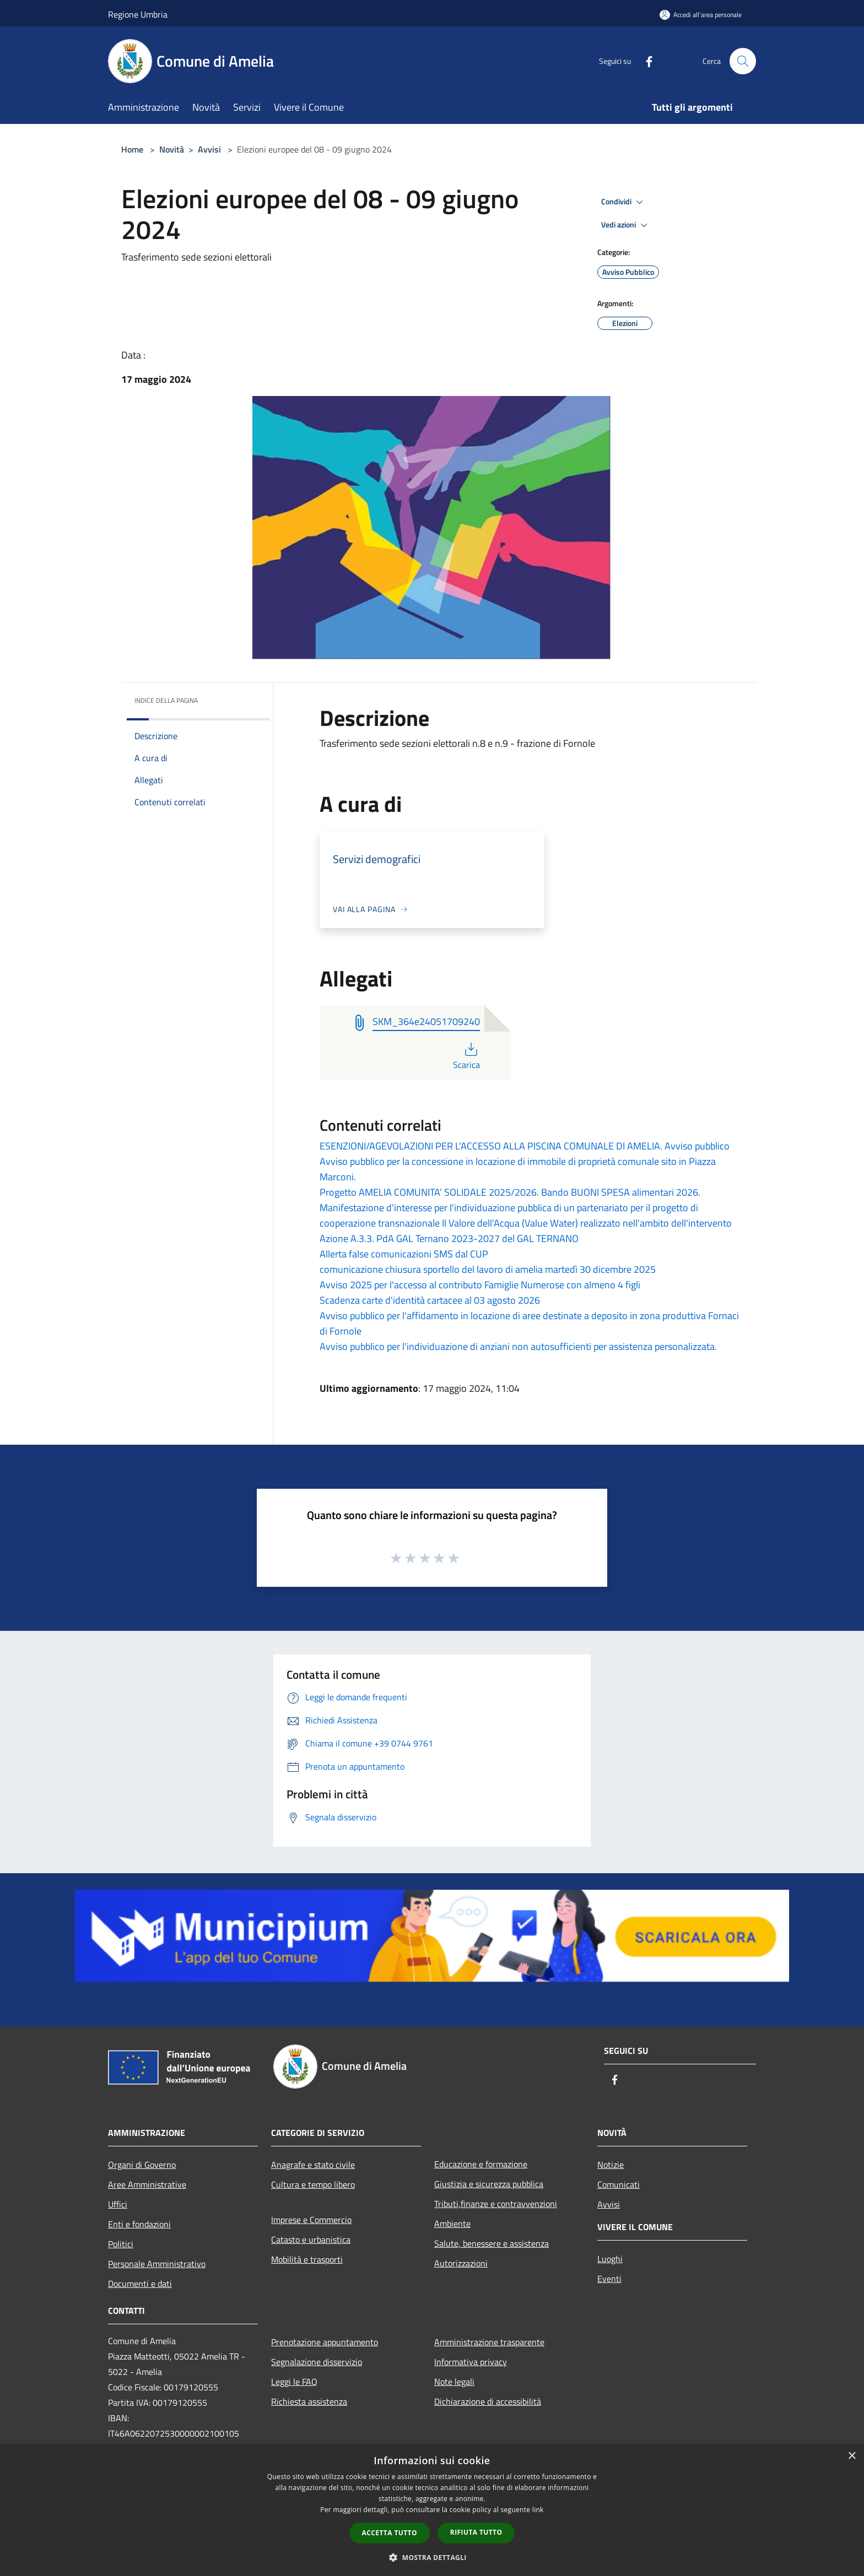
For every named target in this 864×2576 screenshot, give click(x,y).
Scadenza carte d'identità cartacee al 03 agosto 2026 (430, 1300)
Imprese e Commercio (311, 2219)
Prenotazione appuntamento (324, 2342)
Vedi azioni (626, 225)
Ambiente (452, 2223)
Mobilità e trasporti (307, 2259)
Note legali (454, 2381)
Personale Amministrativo (157, 2263)
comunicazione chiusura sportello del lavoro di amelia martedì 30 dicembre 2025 (488, 1269)
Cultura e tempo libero (313, 2184)
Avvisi (209, 149)
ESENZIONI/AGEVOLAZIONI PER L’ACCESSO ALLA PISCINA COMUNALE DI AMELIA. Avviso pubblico (525, 1145)
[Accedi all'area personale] (700, 15)
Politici (120, 2243)
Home (132, 149)
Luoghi (610, 2258)
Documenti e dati (140, 2283)
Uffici (117, 2204)
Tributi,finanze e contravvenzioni (495, 2203)
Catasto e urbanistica (310, 2239)
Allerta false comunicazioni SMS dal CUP (404, 1253)
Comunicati (618, 2184)
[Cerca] (743, 61)
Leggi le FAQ (294, 2381)
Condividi (623, 202)
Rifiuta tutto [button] (476, 2532)
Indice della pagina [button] (166, 700)
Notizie (610, 2164)
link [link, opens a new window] (538, 2509)
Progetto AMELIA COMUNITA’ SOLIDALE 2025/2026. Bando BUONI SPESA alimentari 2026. (510, 1192)
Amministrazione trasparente (489, 2342)
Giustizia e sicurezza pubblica (488, 2183)
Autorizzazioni (461, 2263)
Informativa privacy (470, 2361)
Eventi (609, 2278)
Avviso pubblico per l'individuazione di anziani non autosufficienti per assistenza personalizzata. (518, 1346)
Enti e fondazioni (139, 2224)
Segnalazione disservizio (316, 2361)
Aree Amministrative (147, 2184)
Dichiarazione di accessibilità (487, 2401)
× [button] (851, 2456)
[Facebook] (645, 60)
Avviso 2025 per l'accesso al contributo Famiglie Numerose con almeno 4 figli (480, 1284)
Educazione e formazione (480, 2164)
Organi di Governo (142, 2164)
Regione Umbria (138, 14)
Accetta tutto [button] (389, 2532)
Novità (171, 149)
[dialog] (432, 2510)
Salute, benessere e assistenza (491, 2243)
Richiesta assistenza (309, 2401)
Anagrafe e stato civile (313, 2164)
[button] (432, 2557)
